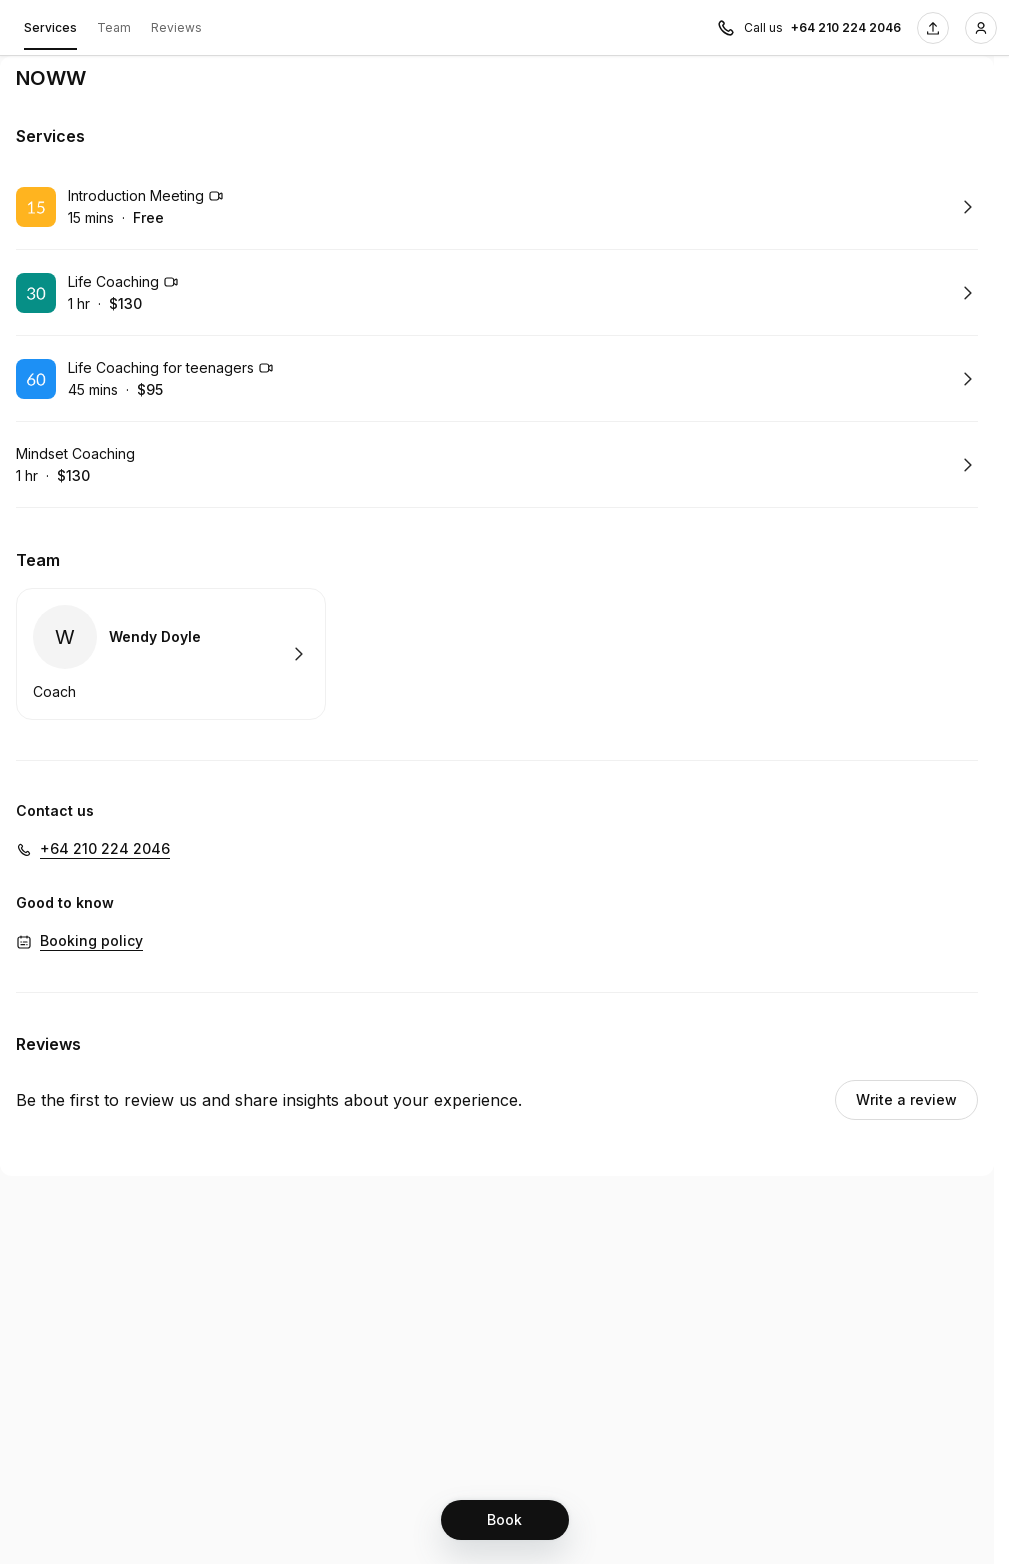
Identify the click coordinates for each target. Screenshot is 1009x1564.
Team (114, 27)
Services (50, 31)
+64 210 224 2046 (105, 848)
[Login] (981, 28)
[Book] (505, 1520)
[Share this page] (933, 28)
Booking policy (91, 940)
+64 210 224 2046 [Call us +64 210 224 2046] (846, 27)
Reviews (176, 27)
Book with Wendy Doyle (171, 654)
